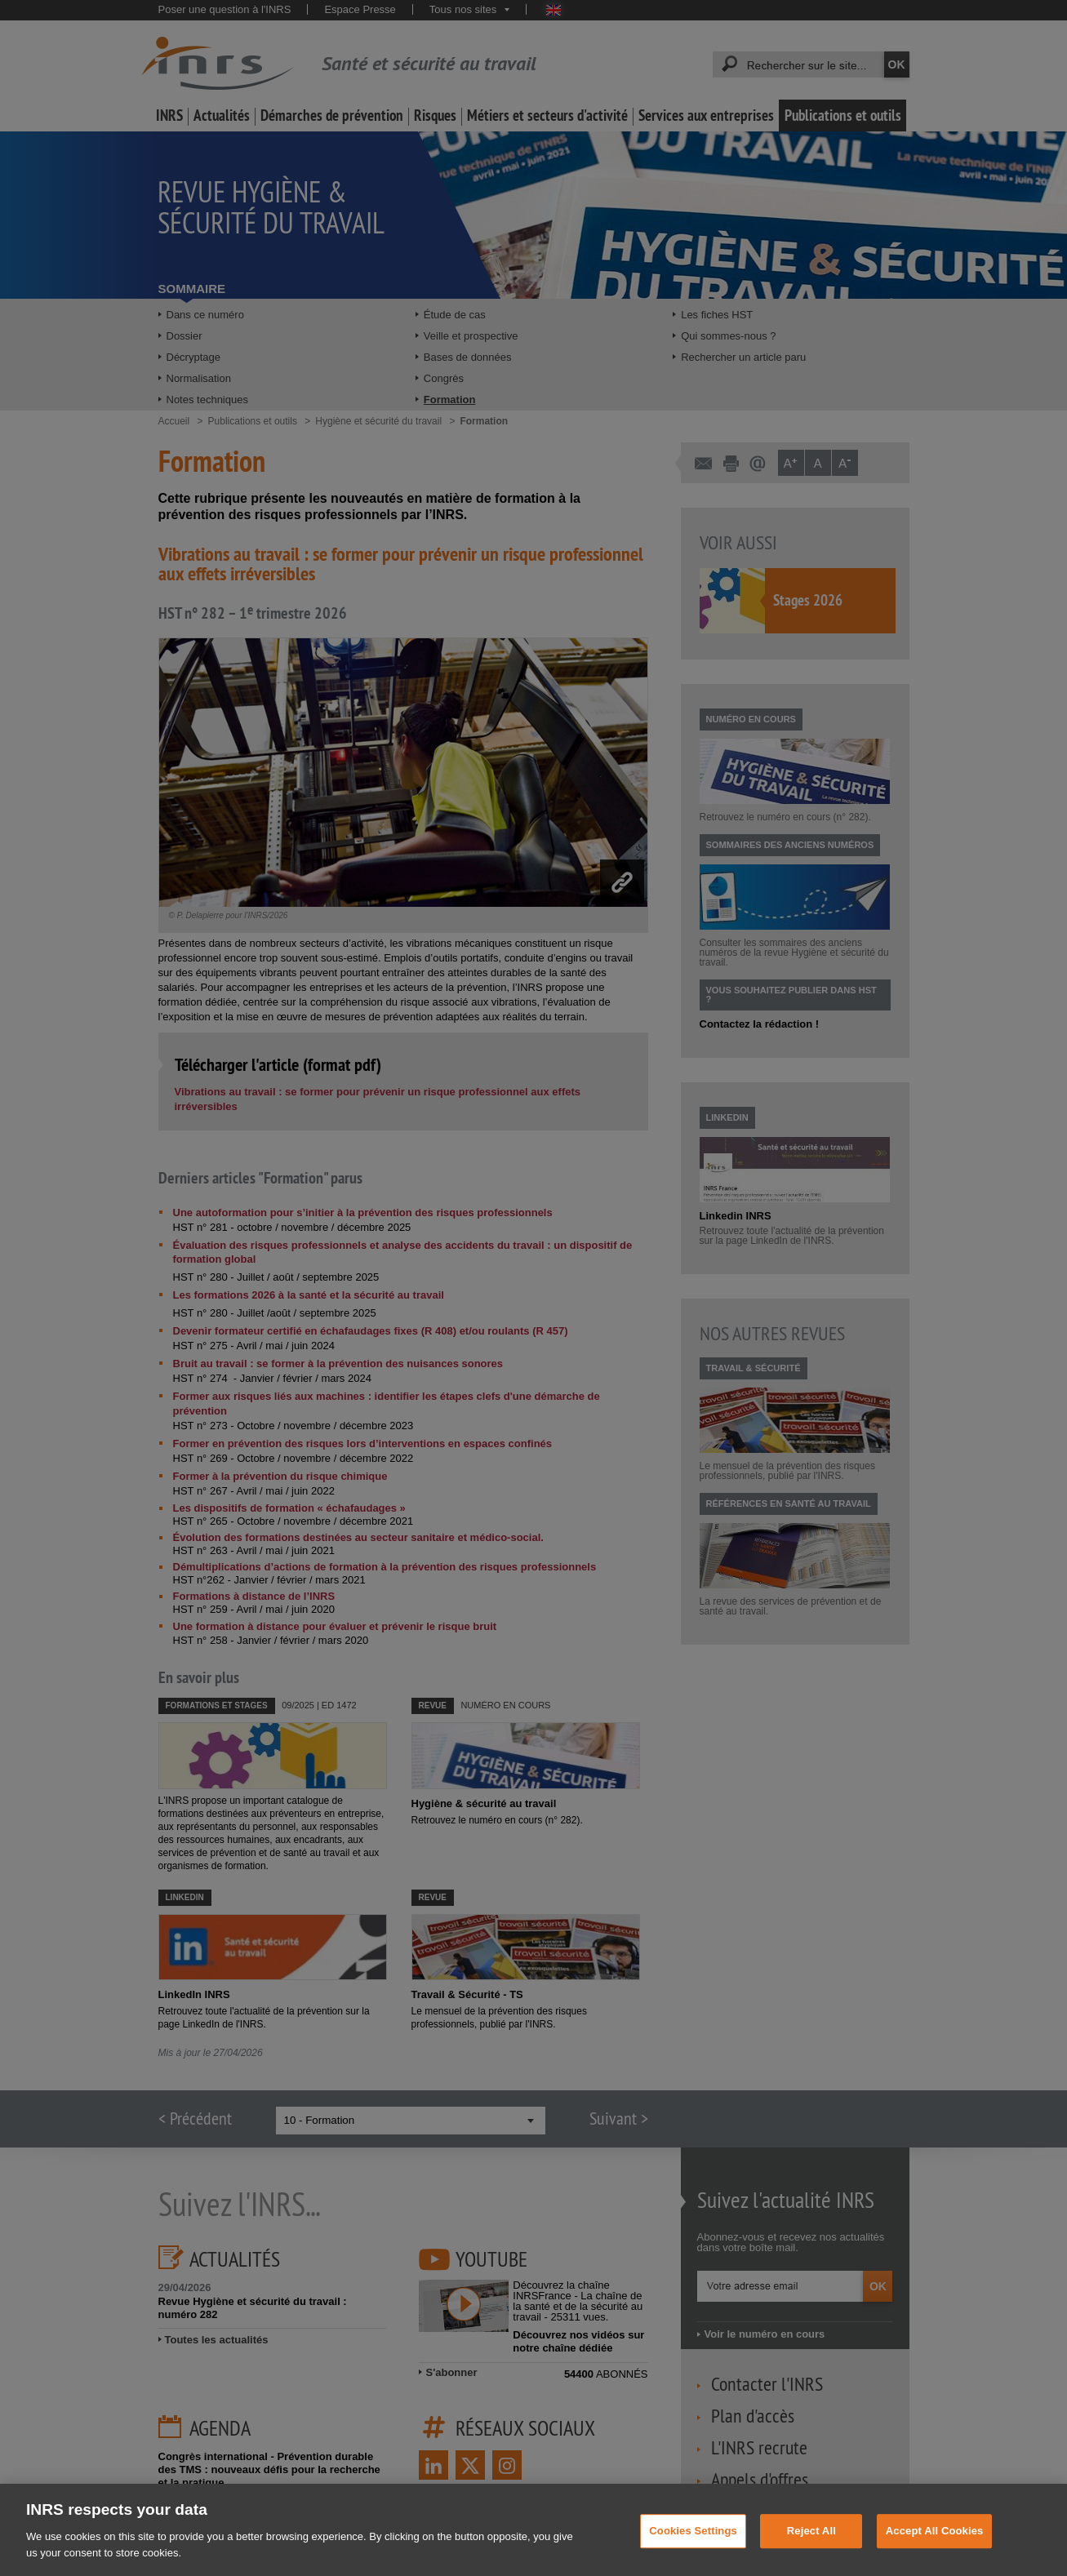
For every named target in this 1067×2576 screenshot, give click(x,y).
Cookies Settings (693, 2545)
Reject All (811, 2545)
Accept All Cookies (935, 2545)
